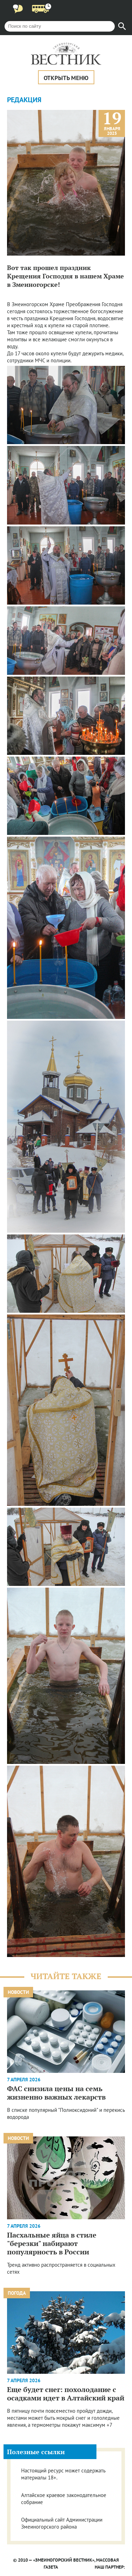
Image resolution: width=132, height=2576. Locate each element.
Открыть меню (66, 78)
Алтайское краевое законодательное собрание (63, 2498)
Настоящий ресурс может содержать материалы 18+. (63, 2474)
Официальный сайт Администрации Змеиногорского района (61, 2523)
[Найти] (122, 26)
